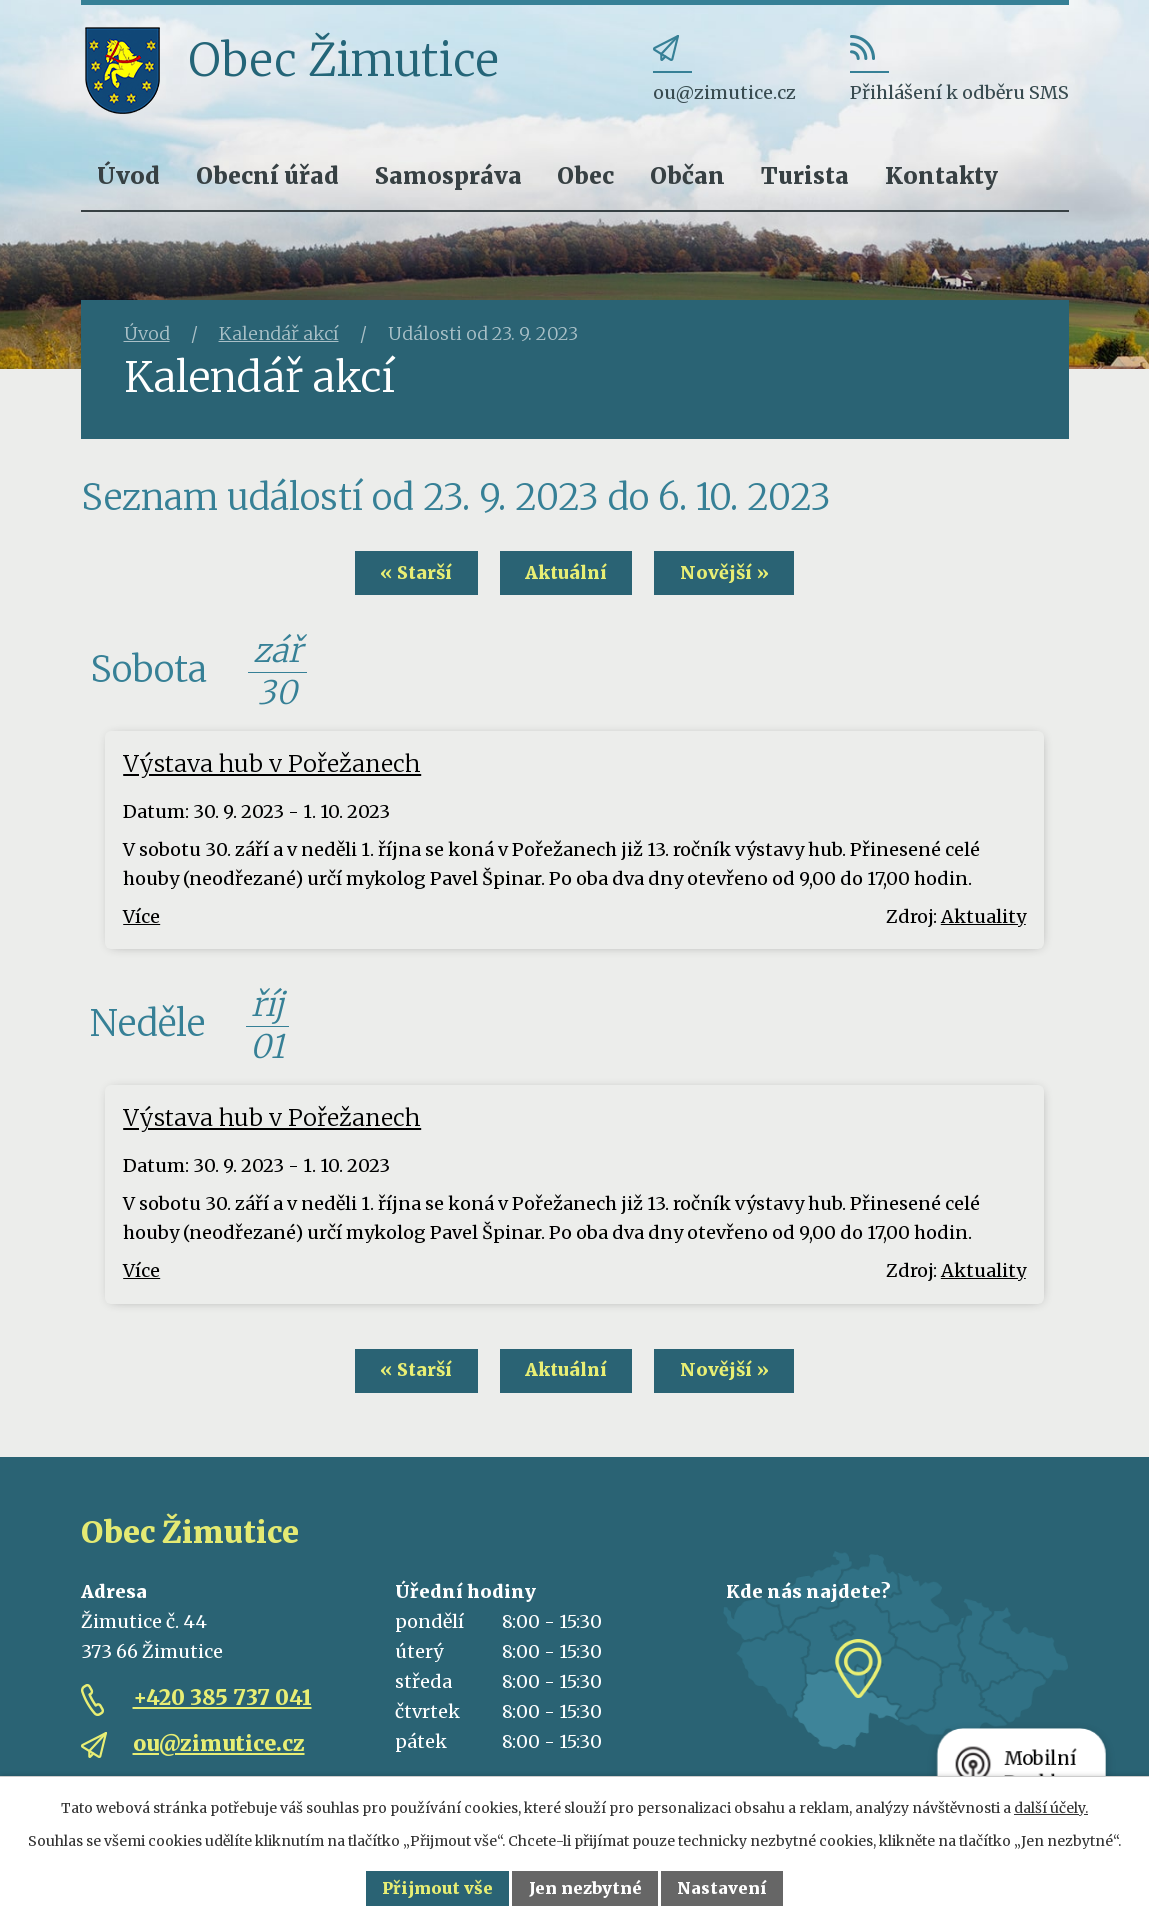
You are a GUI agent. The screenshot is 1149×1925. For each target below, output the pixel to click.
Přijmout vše (437, 1888)
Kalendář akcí (279, 333)
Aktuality (983, 916)
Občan (687, 175)
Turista (805, 175)
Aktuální (566, 573)
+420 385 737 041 (222, 1698)
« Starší (411, 573)
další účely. (1051, 1808)
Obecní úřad (267, 175)
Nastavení (722, 1888)
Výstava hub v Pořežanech (272, 764)
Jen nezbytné (585, 1888)
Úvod (128, 175)
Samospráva (448, 175)
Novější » (730, 573)
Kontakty (941, 175)
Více (141, 916)
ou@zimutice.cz (219, 1744)
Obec (585, 175)
